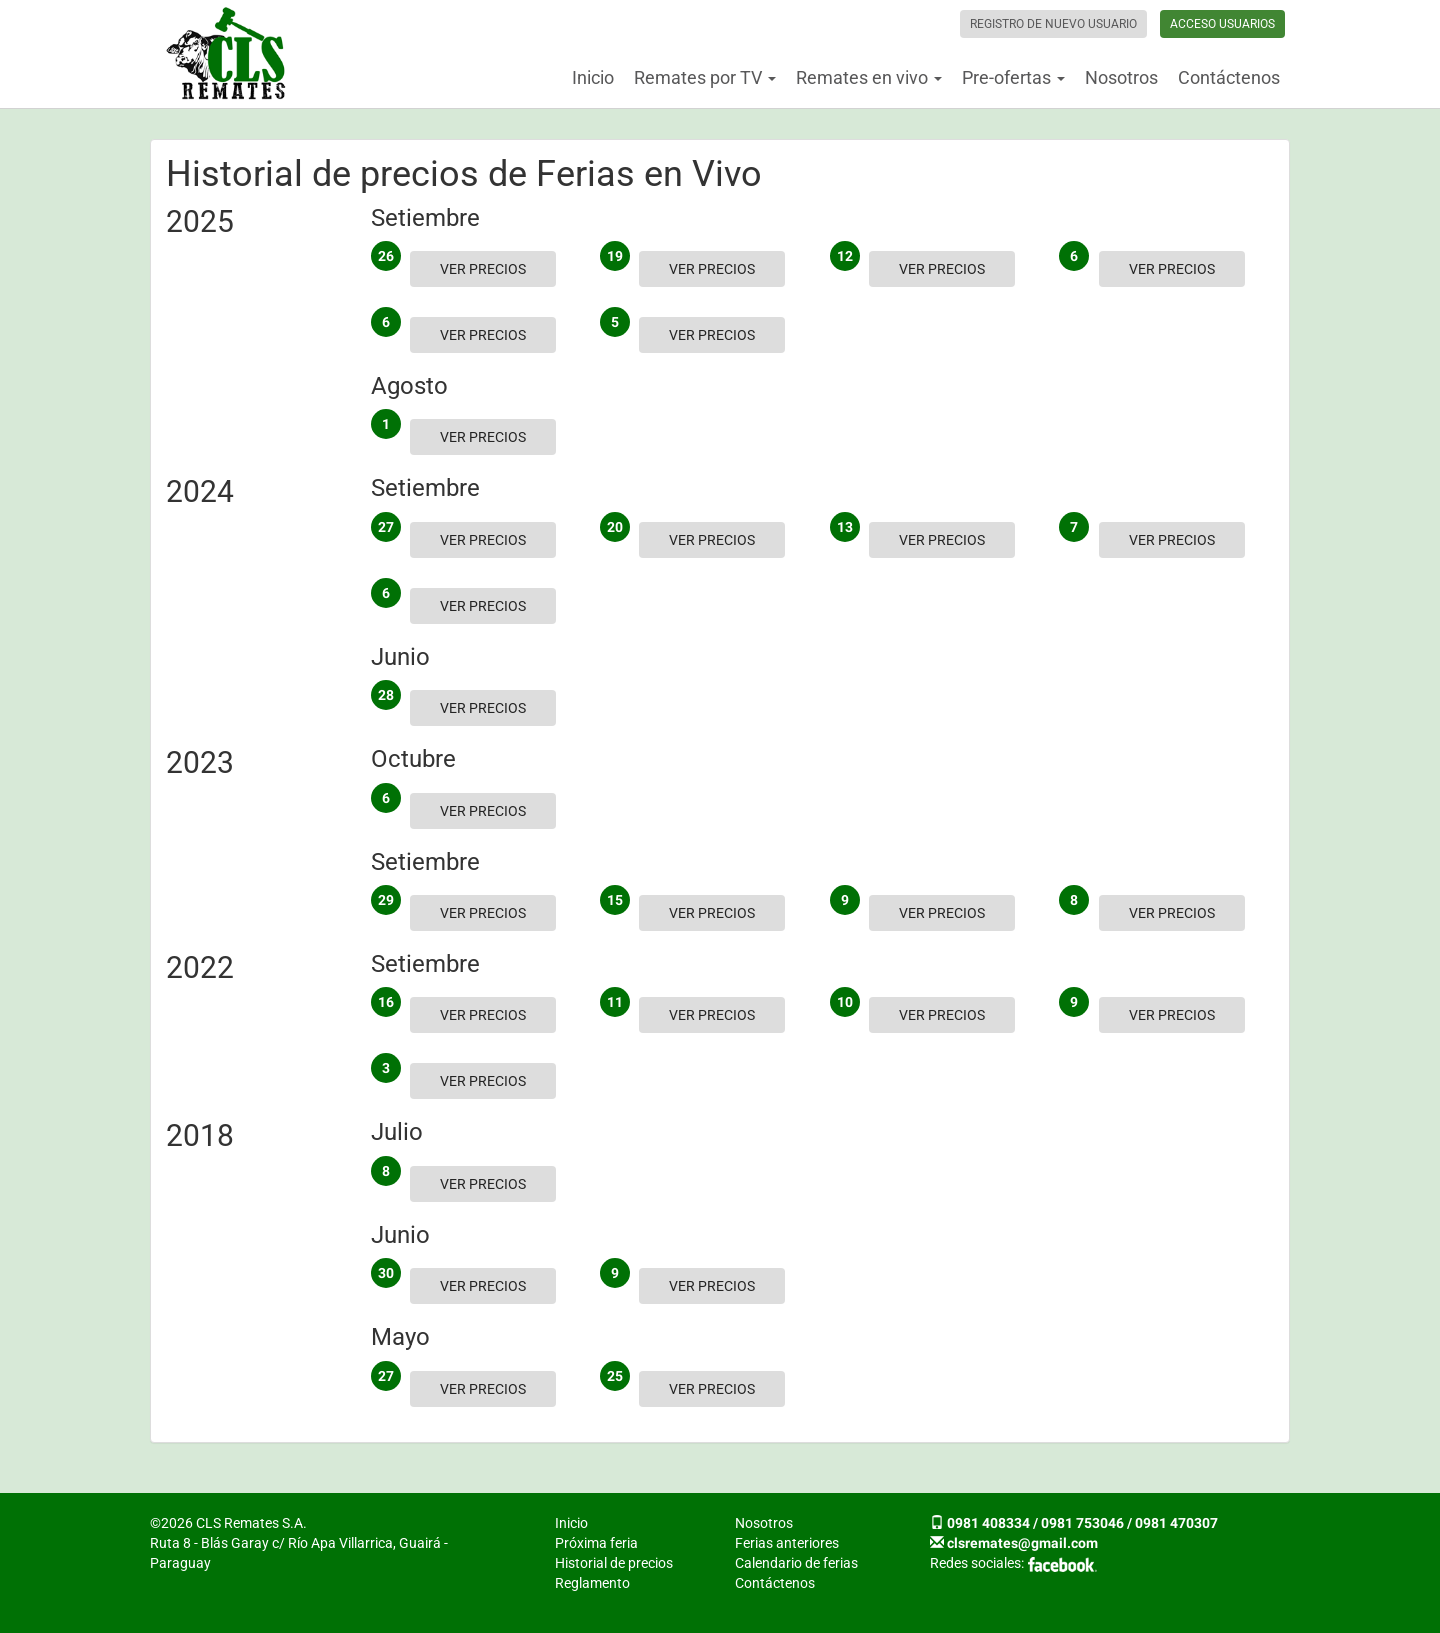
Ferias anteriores (787, 1543)
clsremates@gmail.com (1022, 1543)
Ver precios (483, 269)
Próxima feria (596, 1543)
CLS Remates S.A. (226, 54)
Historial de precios (614, 1563)
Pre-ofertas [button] (1013, 77)
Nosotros (1121, 77)
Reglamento (592, 1583)
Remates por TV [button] (705, 77)
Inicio (593, 77)
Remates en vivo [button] (869, 77)
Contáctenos (1229, 77)
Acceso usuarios (1222, 24)
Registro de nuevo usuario (1053, 24)
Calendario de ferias (796, 1563)
